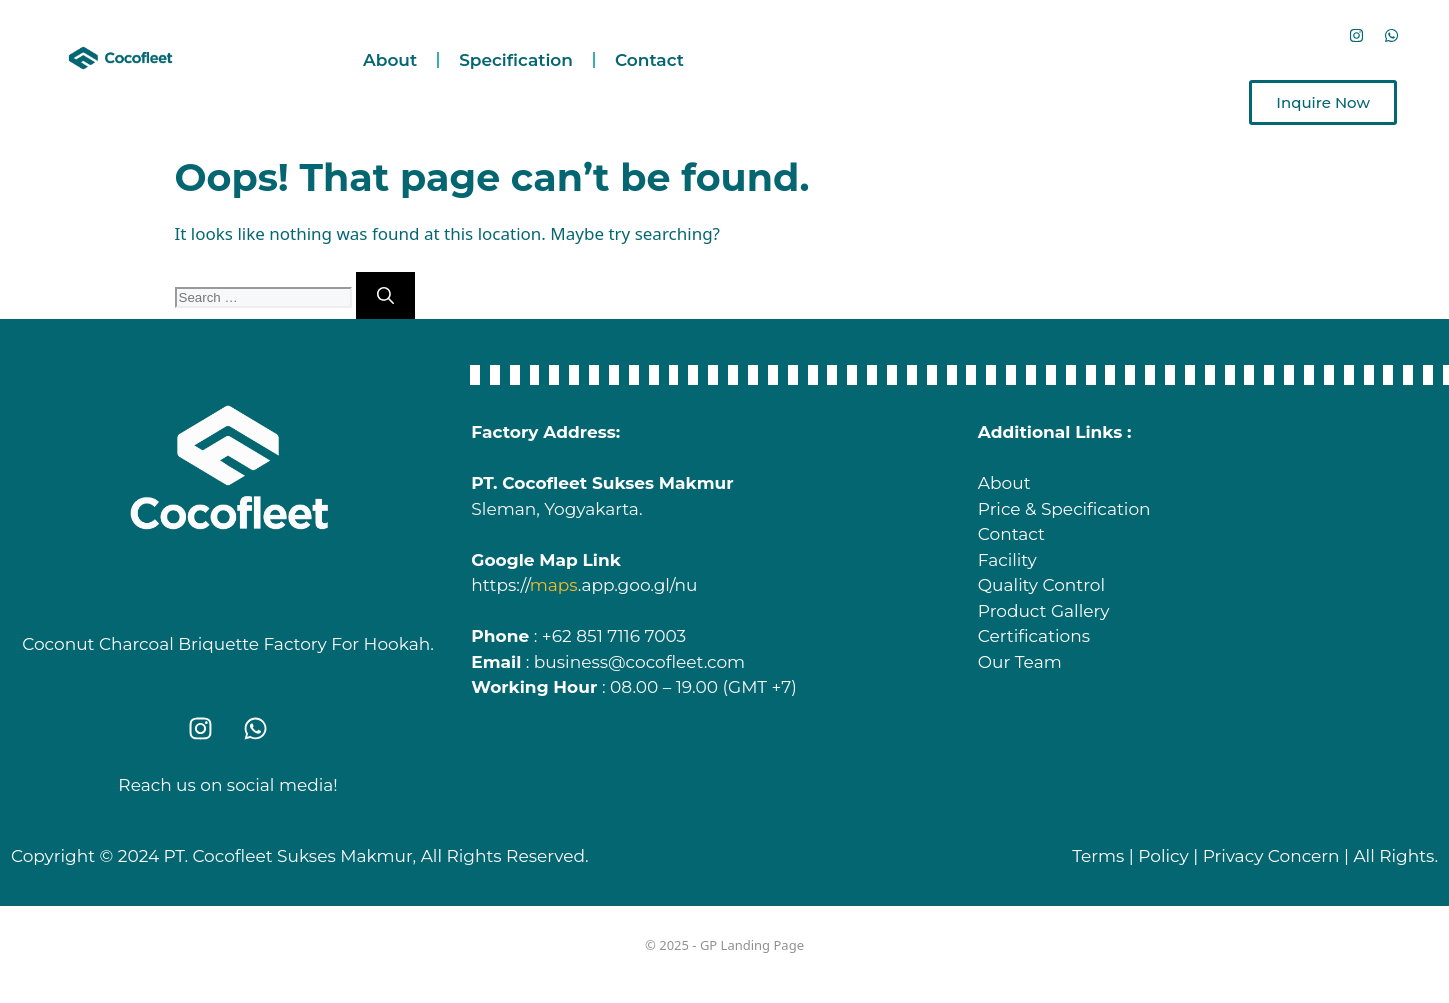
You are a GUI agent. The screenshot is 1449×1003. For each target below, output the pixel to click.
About (390, 60)
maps (554, 585)
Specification (516, 60)
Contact (649, 60)
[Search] (385, 296)
